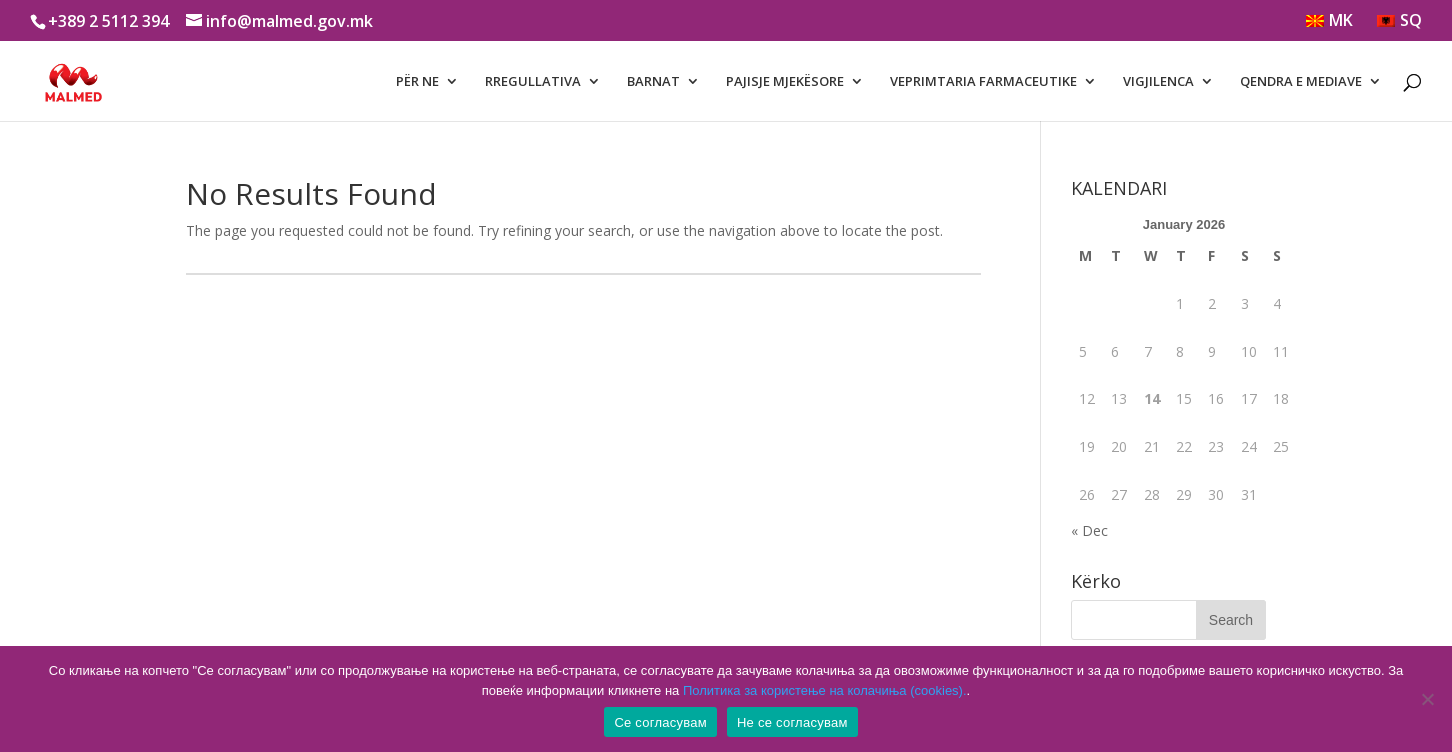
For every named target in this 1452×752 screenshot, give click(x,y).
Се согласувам (660, 722)
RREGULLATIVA (533, 82)
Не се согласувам (792, 722)
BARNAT (653, 82)
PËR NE (417, 82)
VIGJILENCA (1158, 82)
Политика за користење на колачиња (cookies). (825, 690)
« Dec (1089, 530)
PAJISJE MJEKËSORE (785, 82)
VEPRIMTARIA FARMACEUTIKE (983, 82)
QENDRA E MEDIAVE (1301, 82)
